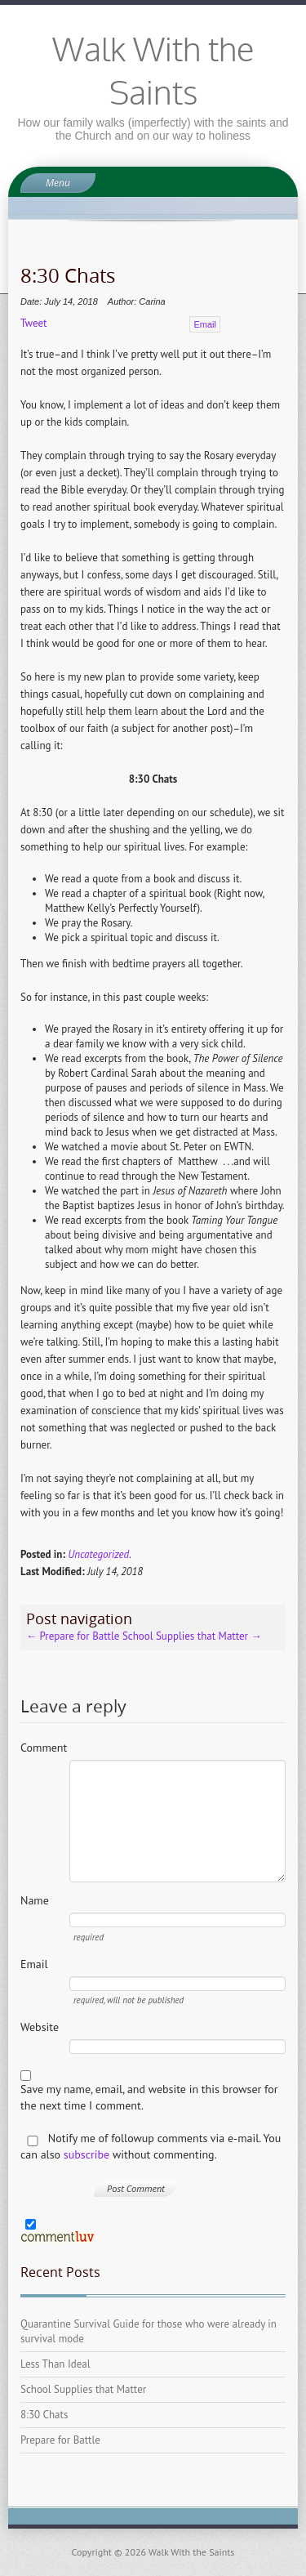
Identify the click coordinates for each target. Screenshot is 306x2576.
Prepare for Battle (72, 1636)
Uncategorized (98, 1554)
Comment (43, 1747)
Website (39, 2027)
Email (204, 324)
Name (34, 1900)
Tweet (33, 323)
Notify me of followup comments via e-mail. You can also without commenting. (150, 2146)
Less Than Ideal (55, 2364)
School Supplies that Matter (192, 1636)
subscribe (86, 2154)
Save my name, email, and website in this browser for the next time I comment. (149, 2097)
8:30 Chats (44, 2415)
